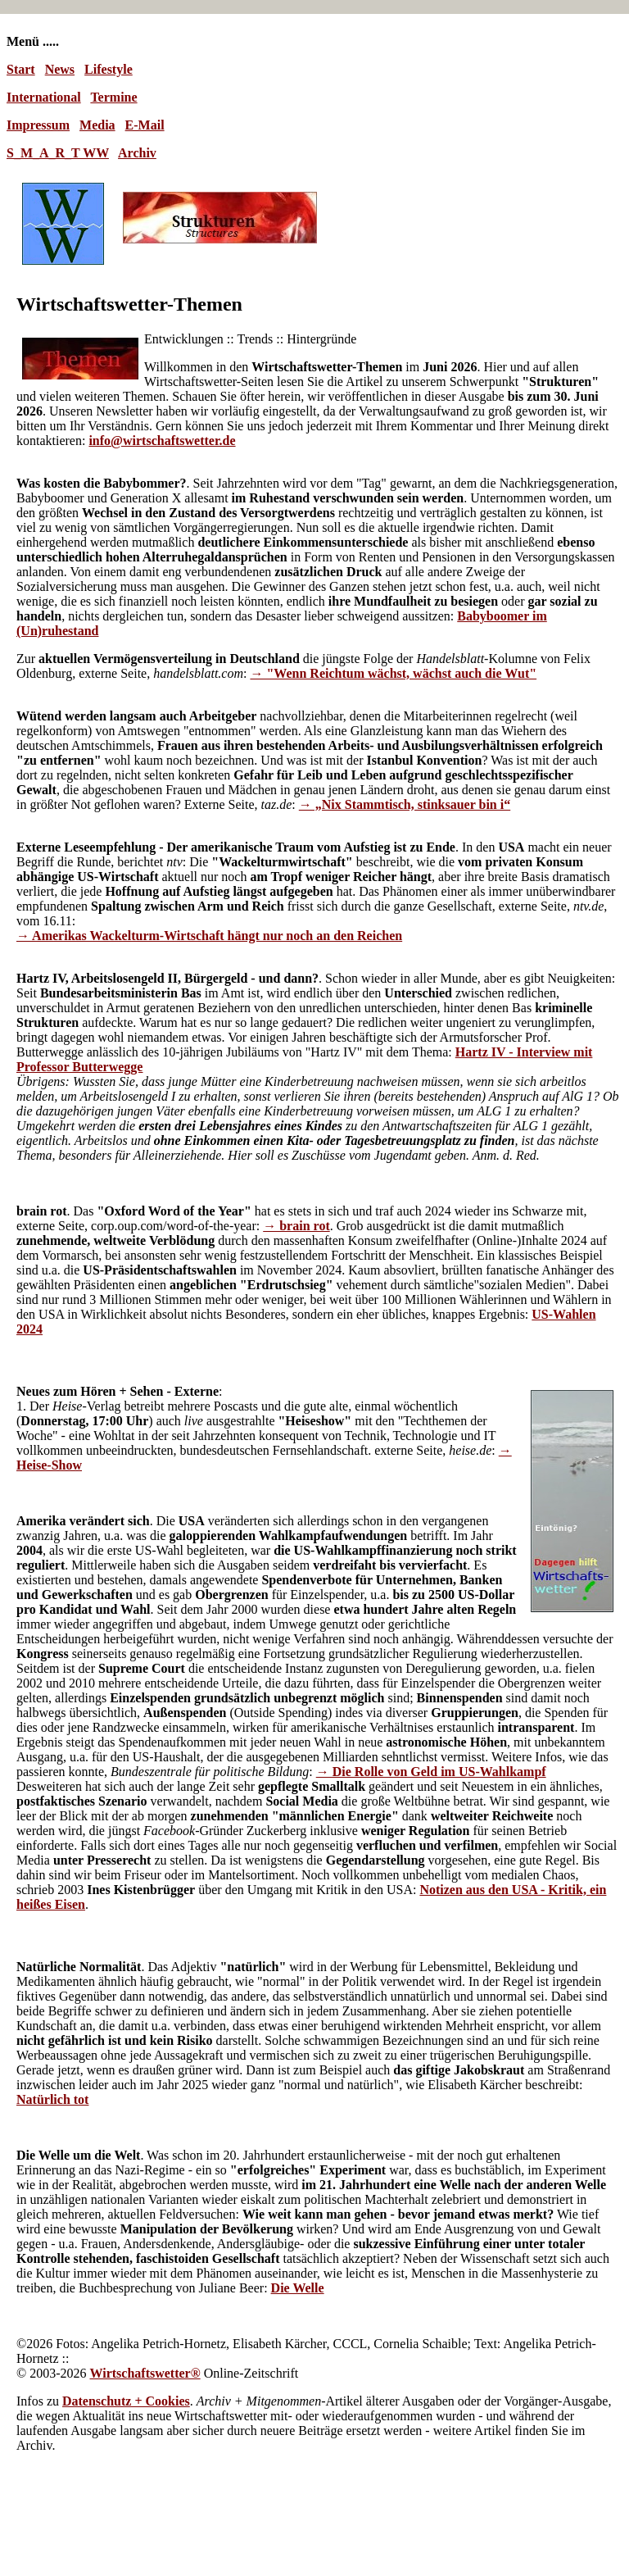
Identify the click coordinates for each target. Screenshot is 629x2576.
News (60, 69)
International (44, 97)
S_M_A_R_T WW (58, 153)
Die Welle (297, 2288)
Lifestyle (108, 69)
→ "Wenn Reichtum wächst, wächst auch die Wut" (393, 673)
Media (97, 125)
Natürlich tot (52, 2099)
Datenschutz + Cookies (126, 2401)
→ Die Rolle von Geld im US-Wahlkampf (431, 1772)
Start (21, 69)
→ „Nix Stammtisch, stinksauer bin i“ (404, 804)
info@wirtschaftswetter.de (161, 441)
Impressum (38, 125)
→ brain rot (296, 1226)
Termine (113, 97)
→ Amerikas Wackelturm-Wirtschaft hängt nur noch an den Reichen (209, 936)
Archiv (137, 153)
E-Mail (145, 125)
